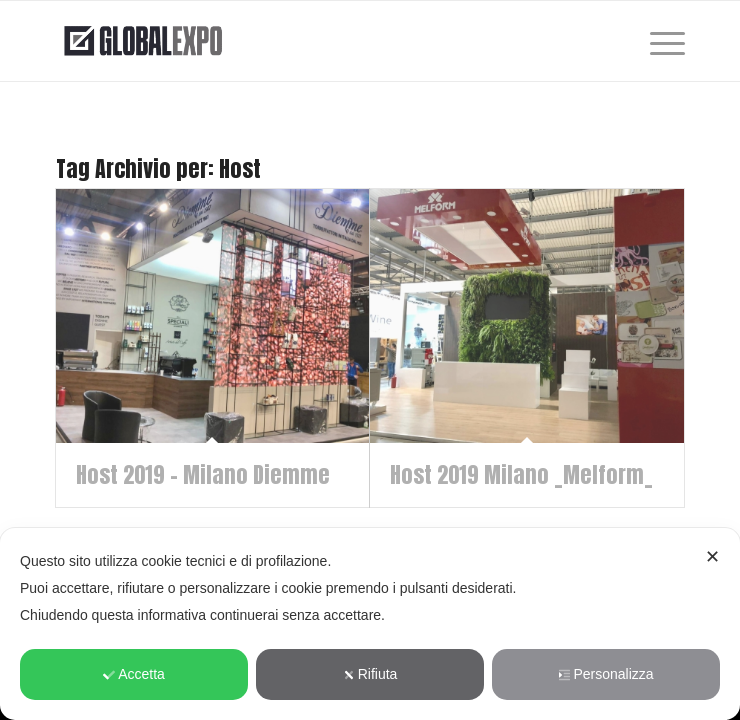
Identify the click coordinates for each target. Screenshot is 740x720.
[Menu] (657, 41)
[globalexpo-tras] (307, 41)
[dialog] (370, 624)
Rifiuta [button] (370, 674)
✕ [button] (712, 557)
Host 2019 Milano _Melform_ (521, 474)
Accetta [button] (134, 674)
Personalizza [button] (605, 674)
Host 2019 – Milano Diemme (203, 474)
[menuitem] (657, 41)
